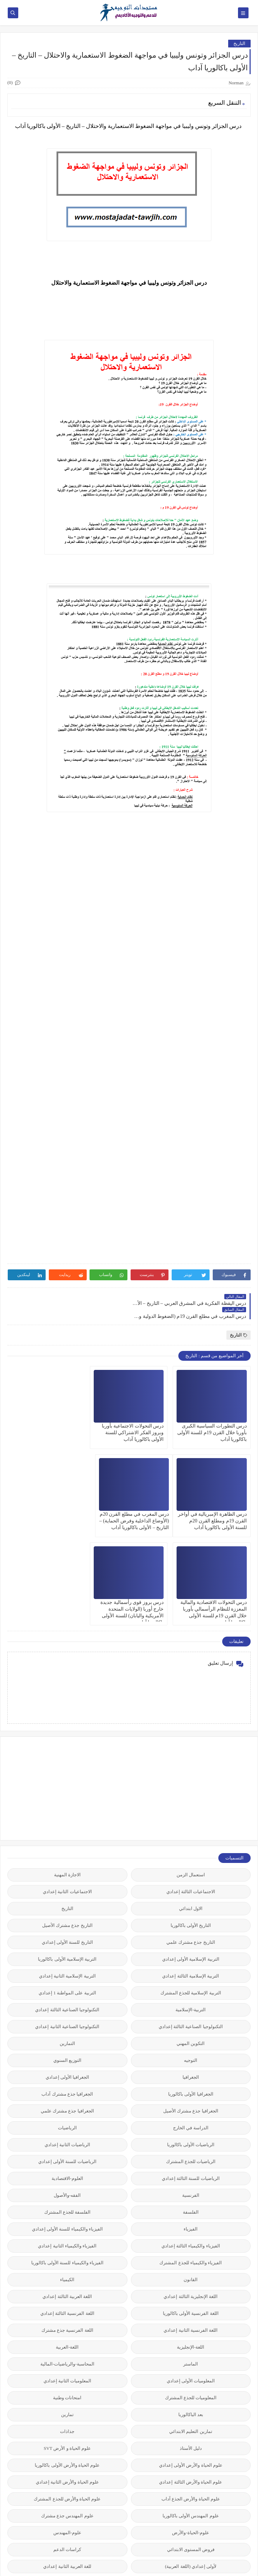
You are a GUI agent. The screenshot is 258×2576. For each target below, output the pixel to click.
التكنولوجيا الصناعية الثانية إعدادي (67, 1925)
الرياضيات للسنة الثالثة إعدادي (191, 2077)
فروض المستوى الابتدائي (191, 2448)
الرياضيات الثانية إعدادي (68, 2043)
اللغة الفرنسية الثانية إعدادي (191, 2229)
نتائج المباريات (67, 2498)
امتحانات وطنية (67, 2296)
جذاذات (67, 2330)
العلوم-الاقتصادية (67, 2077)
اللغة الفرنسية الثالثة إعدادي (67, 2212)
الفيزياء (191, 2127)
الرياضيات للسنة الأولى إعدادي (67, 2060)
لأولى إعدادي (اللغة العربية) (190, 2465)
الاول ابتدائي (191, 1807)
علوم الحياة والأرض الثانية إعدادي (67, 2380)
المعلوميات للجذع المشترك (191, 2296)
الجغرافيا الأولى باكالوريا (190, 1992)
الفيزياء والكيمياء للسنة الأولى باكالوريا (67, 2161)
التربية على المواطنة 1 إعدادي (67, 1891)
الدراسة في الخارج (191, 2026)
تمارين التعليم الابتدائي (190, 2330)
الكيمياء (67, 2178)
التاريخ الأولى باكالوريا (191, 1824)
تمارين (67, 2313)
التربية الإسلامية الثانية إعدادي (67, 1874)
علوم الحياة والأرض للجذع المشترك (67, 2397)
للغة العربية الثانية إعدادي (67, 2465)
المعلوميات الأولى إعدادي (191, 2279)
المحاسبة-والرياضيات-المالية (67, 2262)
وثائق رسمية (67, 2515)
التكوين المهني (191, 1942)
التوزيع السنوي (67, 1959)
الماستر (190, 2262)
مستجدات (190, 2482)
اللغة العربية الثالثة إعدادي (67, 2195)
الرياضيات (67, 2026)
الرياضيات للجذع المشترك (191, 2060)
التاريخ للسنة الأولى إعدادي (67, 1841)
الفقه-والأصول (67, 2094)
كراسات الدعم (67, 2448)
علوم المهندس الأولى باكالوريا (191, 2414)
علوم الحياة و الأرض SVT (67, 2347)
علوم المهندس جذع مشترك (67, 2414)
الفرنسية (190, 2094)
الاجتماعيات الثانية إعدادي (67, 1790)
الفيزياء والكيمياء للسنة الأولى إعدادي (67, 2127)
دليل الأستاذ (191, 2347)
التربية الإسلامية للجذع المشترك (190, 1891)
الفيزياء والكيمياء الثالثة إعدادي (190, 2144)
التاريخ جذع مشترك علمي (190, 1841)
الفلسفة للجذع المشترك (67, 2111)
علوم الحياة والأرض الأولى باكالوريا (67, 2364)
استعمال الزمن (191, 1773)
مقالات (190, 2498)
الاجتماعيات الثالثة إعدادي (191, 1790)
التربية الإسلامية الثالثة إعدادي (190, 1874)
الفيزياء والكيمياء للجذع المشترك (190, 2161)
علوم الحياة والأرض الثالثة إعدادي (190, 2380)
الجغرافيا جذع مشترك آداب (67, 1992)
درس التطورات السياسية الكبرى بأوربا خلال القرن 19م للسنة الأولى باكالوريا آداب (212, 1419)
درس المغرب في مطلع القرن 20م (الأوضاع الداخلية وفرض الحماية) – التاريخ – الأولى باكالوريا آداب (212, 1508)
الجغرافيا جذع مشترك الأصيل (190, 2009)
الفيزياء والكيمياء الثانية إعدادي (67, 2144)
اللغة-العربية (67, 2245)
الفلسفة (191, 2111)
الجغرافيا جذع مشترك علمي (67, 2009)
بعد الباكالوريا (190, 2313)
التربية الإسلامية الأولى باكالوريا (67, 1857)
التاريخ (239, 43)
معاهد (67, 2482)
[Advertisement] (198, 1686)
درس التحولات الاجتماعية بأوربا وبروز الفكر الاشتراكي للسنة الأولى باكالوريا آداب (133, 1419)
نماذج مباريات (191, 2515)
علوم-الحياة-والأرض (190, 2431)
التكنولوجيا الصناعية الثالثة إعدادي (67, 1908)
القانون (191, 2178)
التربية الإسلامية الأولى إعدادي (190, 1857)
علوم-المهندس (67, 2431)
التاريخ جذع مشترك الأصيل (67, 1824)
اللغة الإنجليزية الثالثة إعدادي (191, 2195)
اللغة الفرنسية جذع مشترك (67, 2229)
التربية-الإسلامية (191, 1908)
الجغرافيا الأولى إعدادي (68, 1976)
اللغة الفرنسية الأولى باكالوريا (191, 2212)
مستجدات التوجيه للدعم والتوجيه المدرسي (160, 2566)
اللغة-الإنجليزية (190, 2245)
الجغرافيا (191, 1976)
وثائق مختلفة (191, 2532)
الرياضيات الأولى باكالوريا (191, 2043)
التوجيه (190, 1959)
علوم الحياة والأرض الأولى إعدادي (191, 2364)
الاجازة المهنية (67, 1773)
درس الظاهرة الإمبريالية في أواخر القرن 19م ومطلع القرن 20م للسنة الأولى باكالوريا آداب (46, 1419)
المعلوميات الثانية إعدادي (68, 2279)
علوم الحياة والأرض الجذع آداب (190, 2397)
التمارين (67, 1942)
